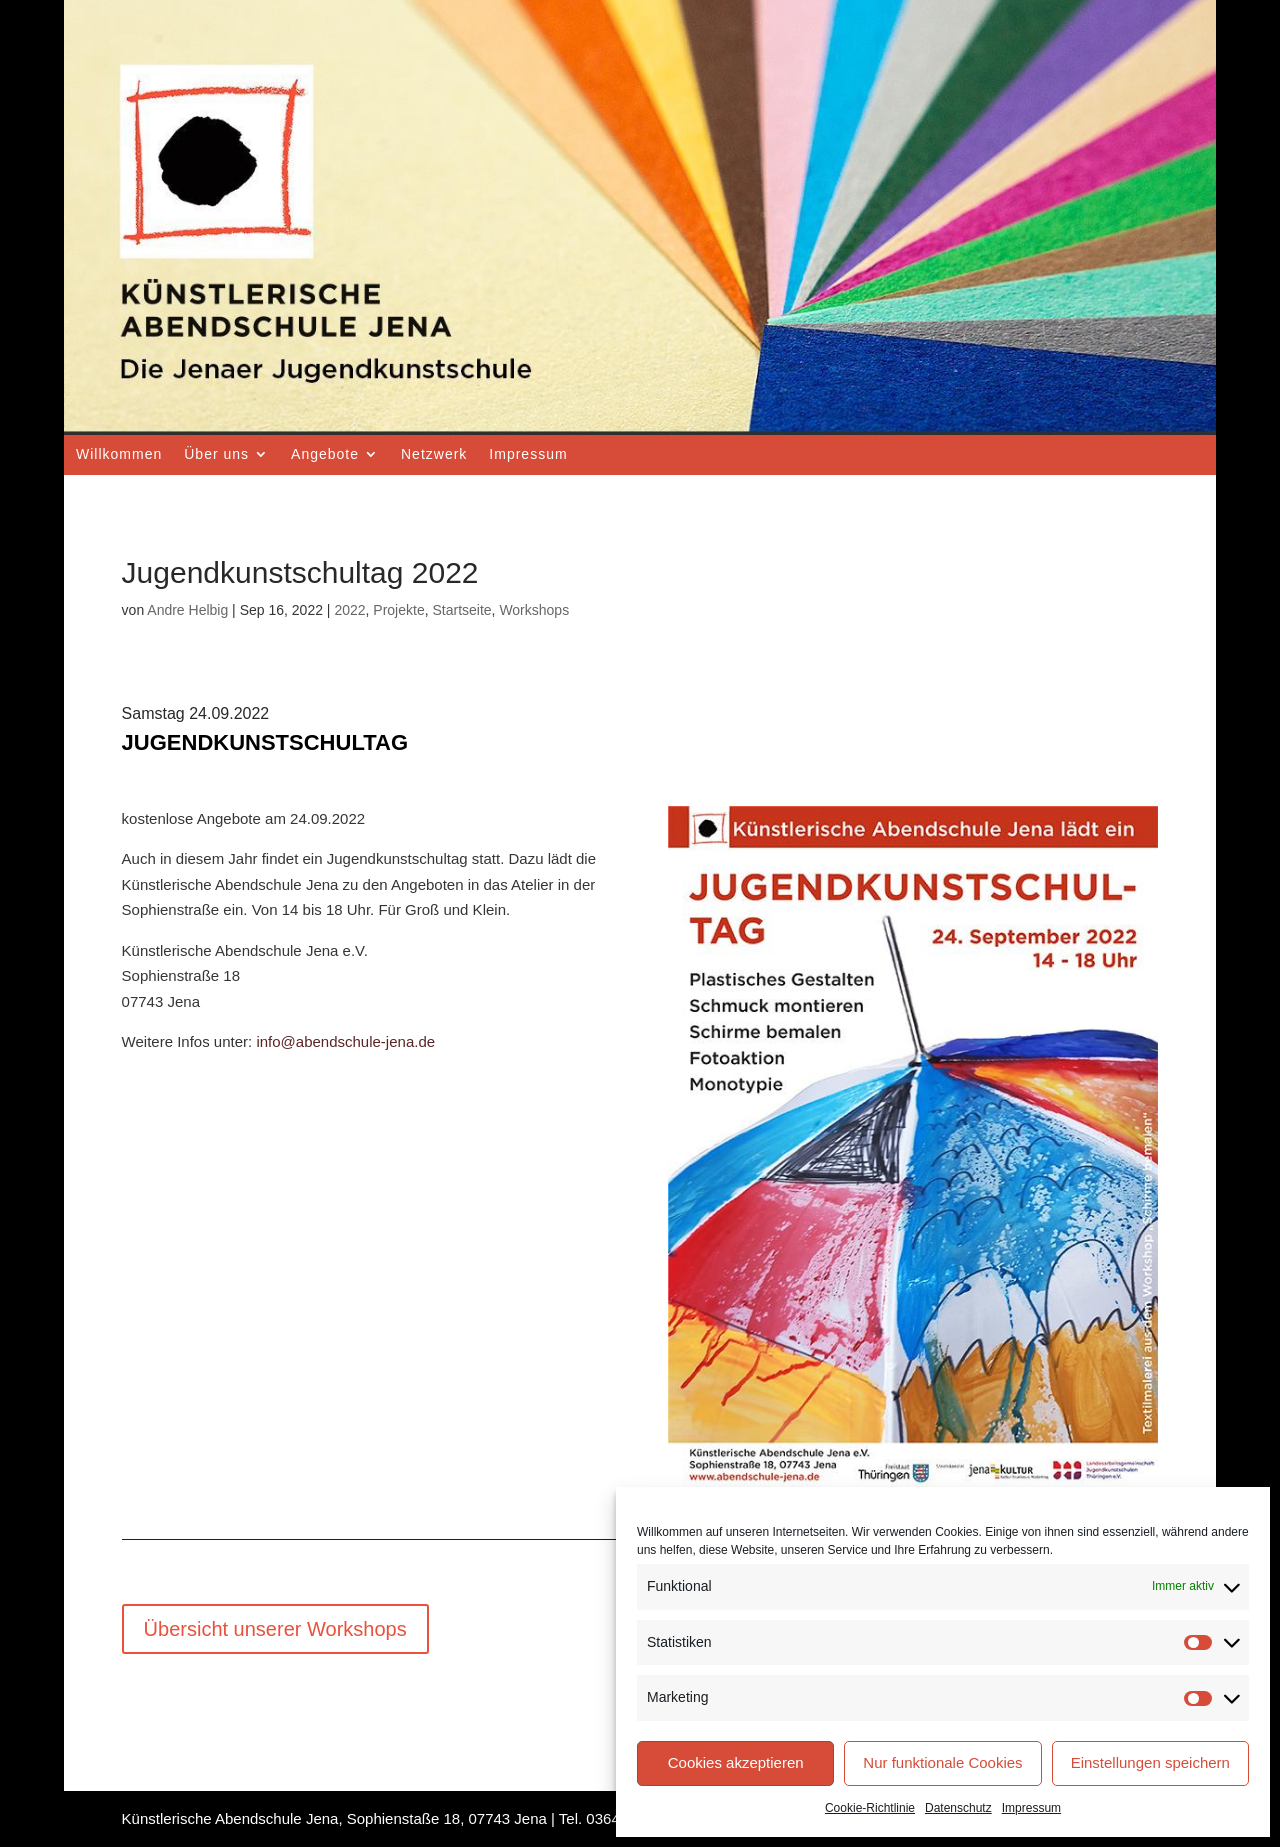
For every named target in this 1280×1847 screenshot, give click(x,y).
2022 (349, 610)
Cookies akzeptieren (736, 1762)
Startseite (461, 610)
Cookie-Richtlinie (870, 1808)
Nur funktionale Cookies (942, 1762)
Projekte (398, 610)
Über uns (216, 454)
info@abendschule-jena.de (345, 1041)
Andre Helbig (187, 610)
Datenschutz (958, 1808)
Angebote (325, 454)
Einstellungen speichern (1150, 1762)
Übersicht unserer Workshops (275, 1629)
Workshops (534, 610)
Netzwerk (434, 454)
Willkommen (119, 454)
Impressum (1031, 1808)
